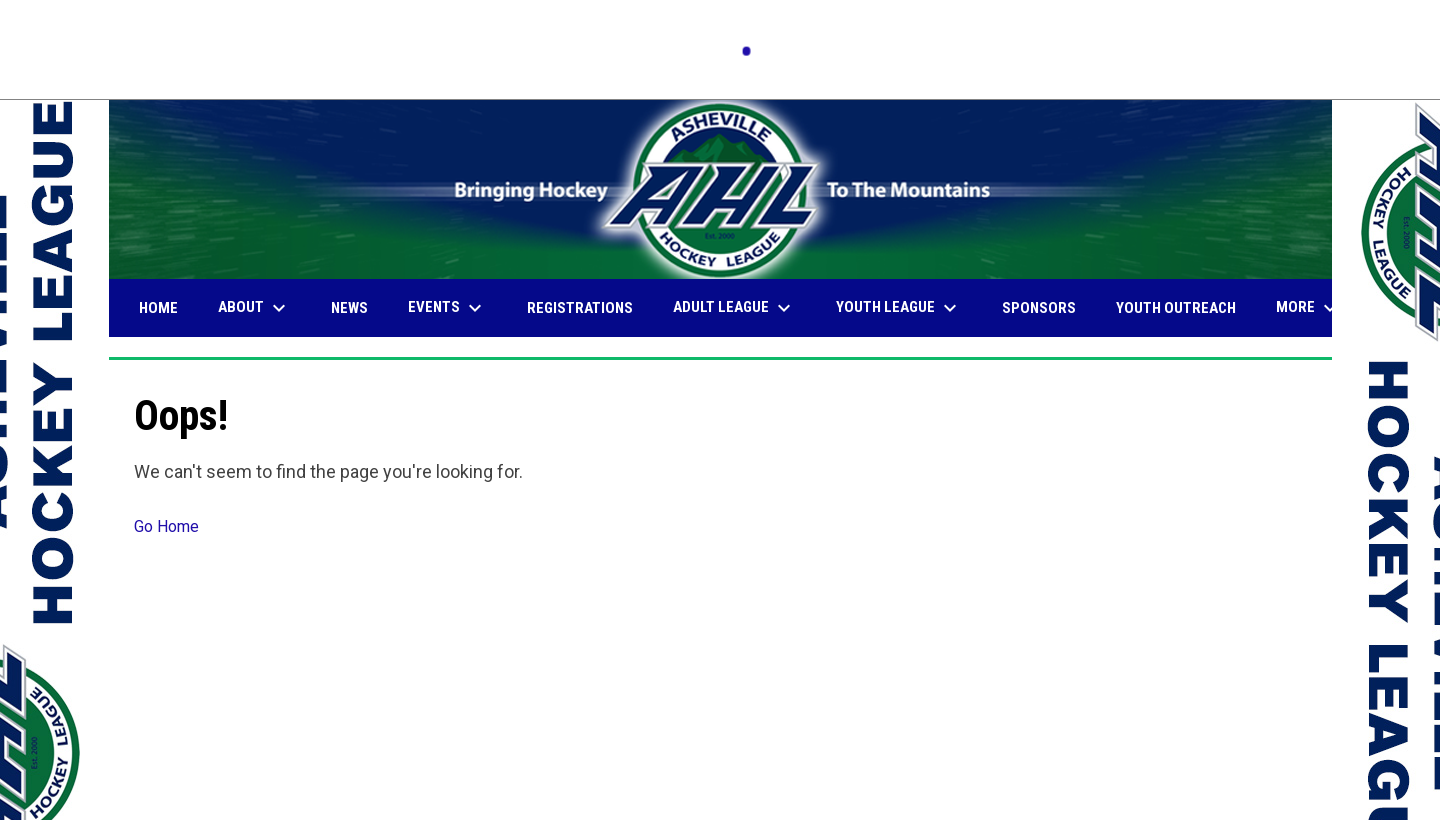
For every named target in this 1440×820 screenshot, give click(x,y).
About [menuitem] (254, 308)
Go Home (166, 526)
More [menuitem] (1309, 308)
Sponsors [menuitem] (1039, 308)
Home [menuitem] (158, 308)
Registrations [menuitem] (580, 308)
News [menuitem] (349, 308)
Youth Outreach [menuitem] (1176, 308)
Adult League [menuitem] (734, 308)
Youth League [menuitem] (899, 308)
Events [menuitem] (447, 308)
